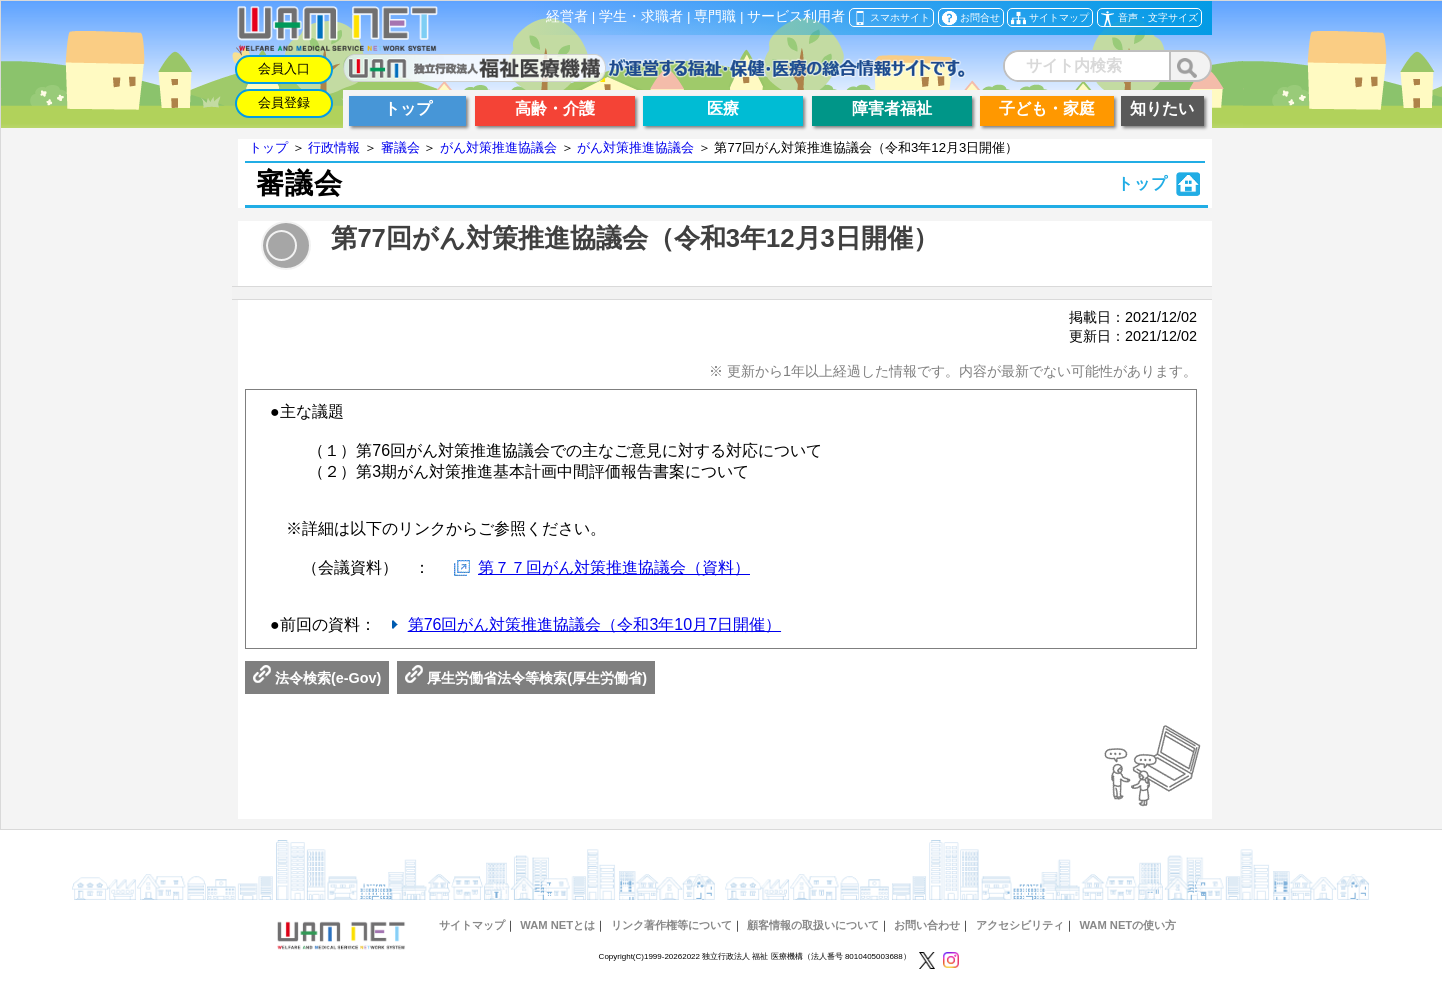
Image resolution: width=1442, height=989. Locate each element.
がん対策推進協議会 (498, 147)
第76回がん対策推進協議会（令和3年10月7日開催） (594, 624)
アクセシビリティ (1020, 925)
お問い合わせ (927, 925)
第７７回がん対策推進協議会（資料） (614, 567)
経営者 (567, 16)
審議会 (400, 147)
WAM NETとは (557, 925)
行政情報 (334, 147)
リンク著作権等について (671, 925)
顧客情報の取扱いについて (813, 925)
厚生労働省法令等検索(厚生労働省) (526, 678)
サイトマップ (472, 925)
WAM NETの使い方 (1127, 925)
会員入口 (284, 68)
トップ (268, 147)
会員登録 (284, 102)
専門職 (715, 16)
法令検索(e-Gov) (317, 678)
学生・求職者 (641, 16)
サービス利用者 (796, 16)
